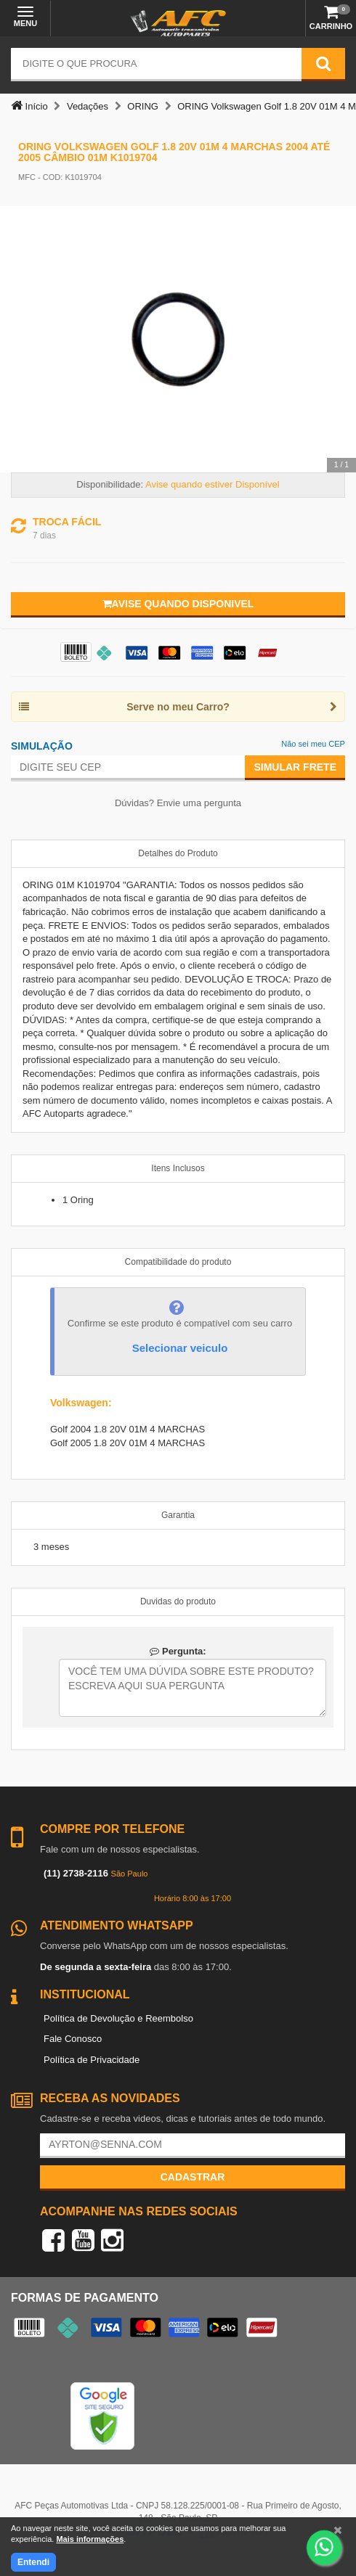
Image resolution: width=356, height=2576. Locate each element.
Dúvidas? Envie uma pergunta (178, 802)
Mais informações (90, 2539)
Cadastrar (193, 2177)
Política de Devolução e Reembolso (118, 2018)
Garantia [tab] (178, 1515)
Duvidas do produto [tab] (178, 1601)
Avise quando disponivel (178, 604)
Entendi (33, 2562)
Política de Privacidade (91, 2059)
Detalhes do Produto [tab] (177, 853)
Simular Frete (295, 767)
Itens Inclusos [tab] (177, 1168)
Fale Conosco (73, 2038)
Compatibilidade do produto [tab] (178, 1262)
